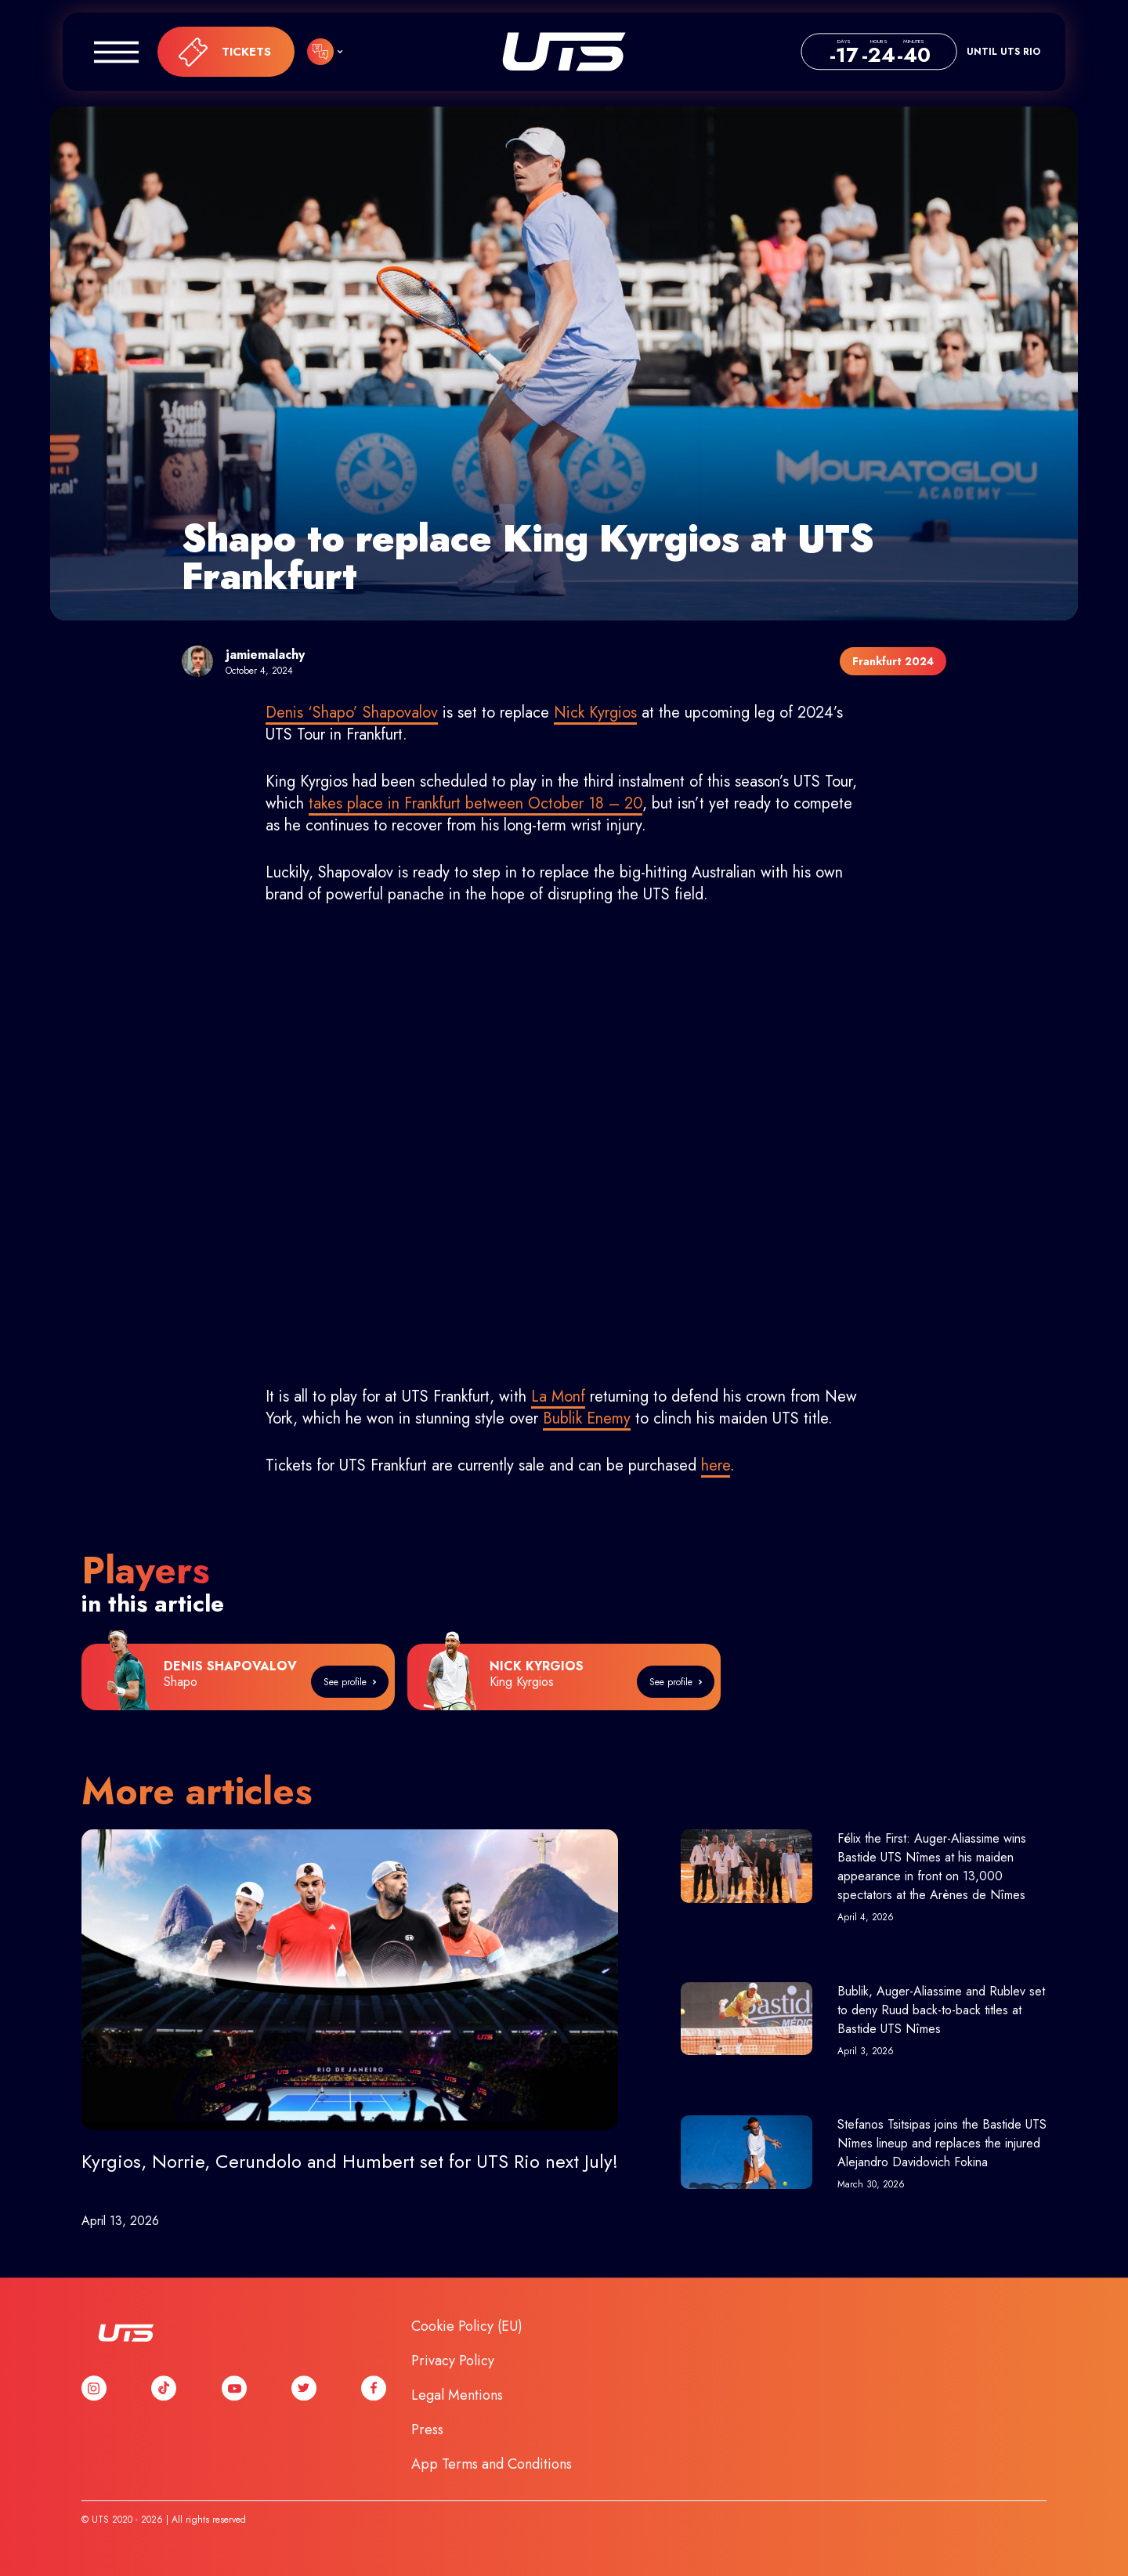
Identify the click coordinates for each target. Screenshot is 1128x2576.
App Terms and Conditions (491, 2464)
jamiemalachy (265, 655)
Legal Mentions (457, 2395)
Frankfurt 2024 (893, 661)
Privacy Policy (452, 2360)
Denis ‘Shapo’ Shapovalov (352, 712)
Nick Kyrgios (595, 712)
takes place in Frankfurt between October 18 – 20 (475, 803)
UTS (564, 52)
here (715, 1465)
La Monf (558, 1396)
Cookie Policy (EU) (466, 2326)
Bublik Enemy (587, 1418)
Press (427, 2429)
